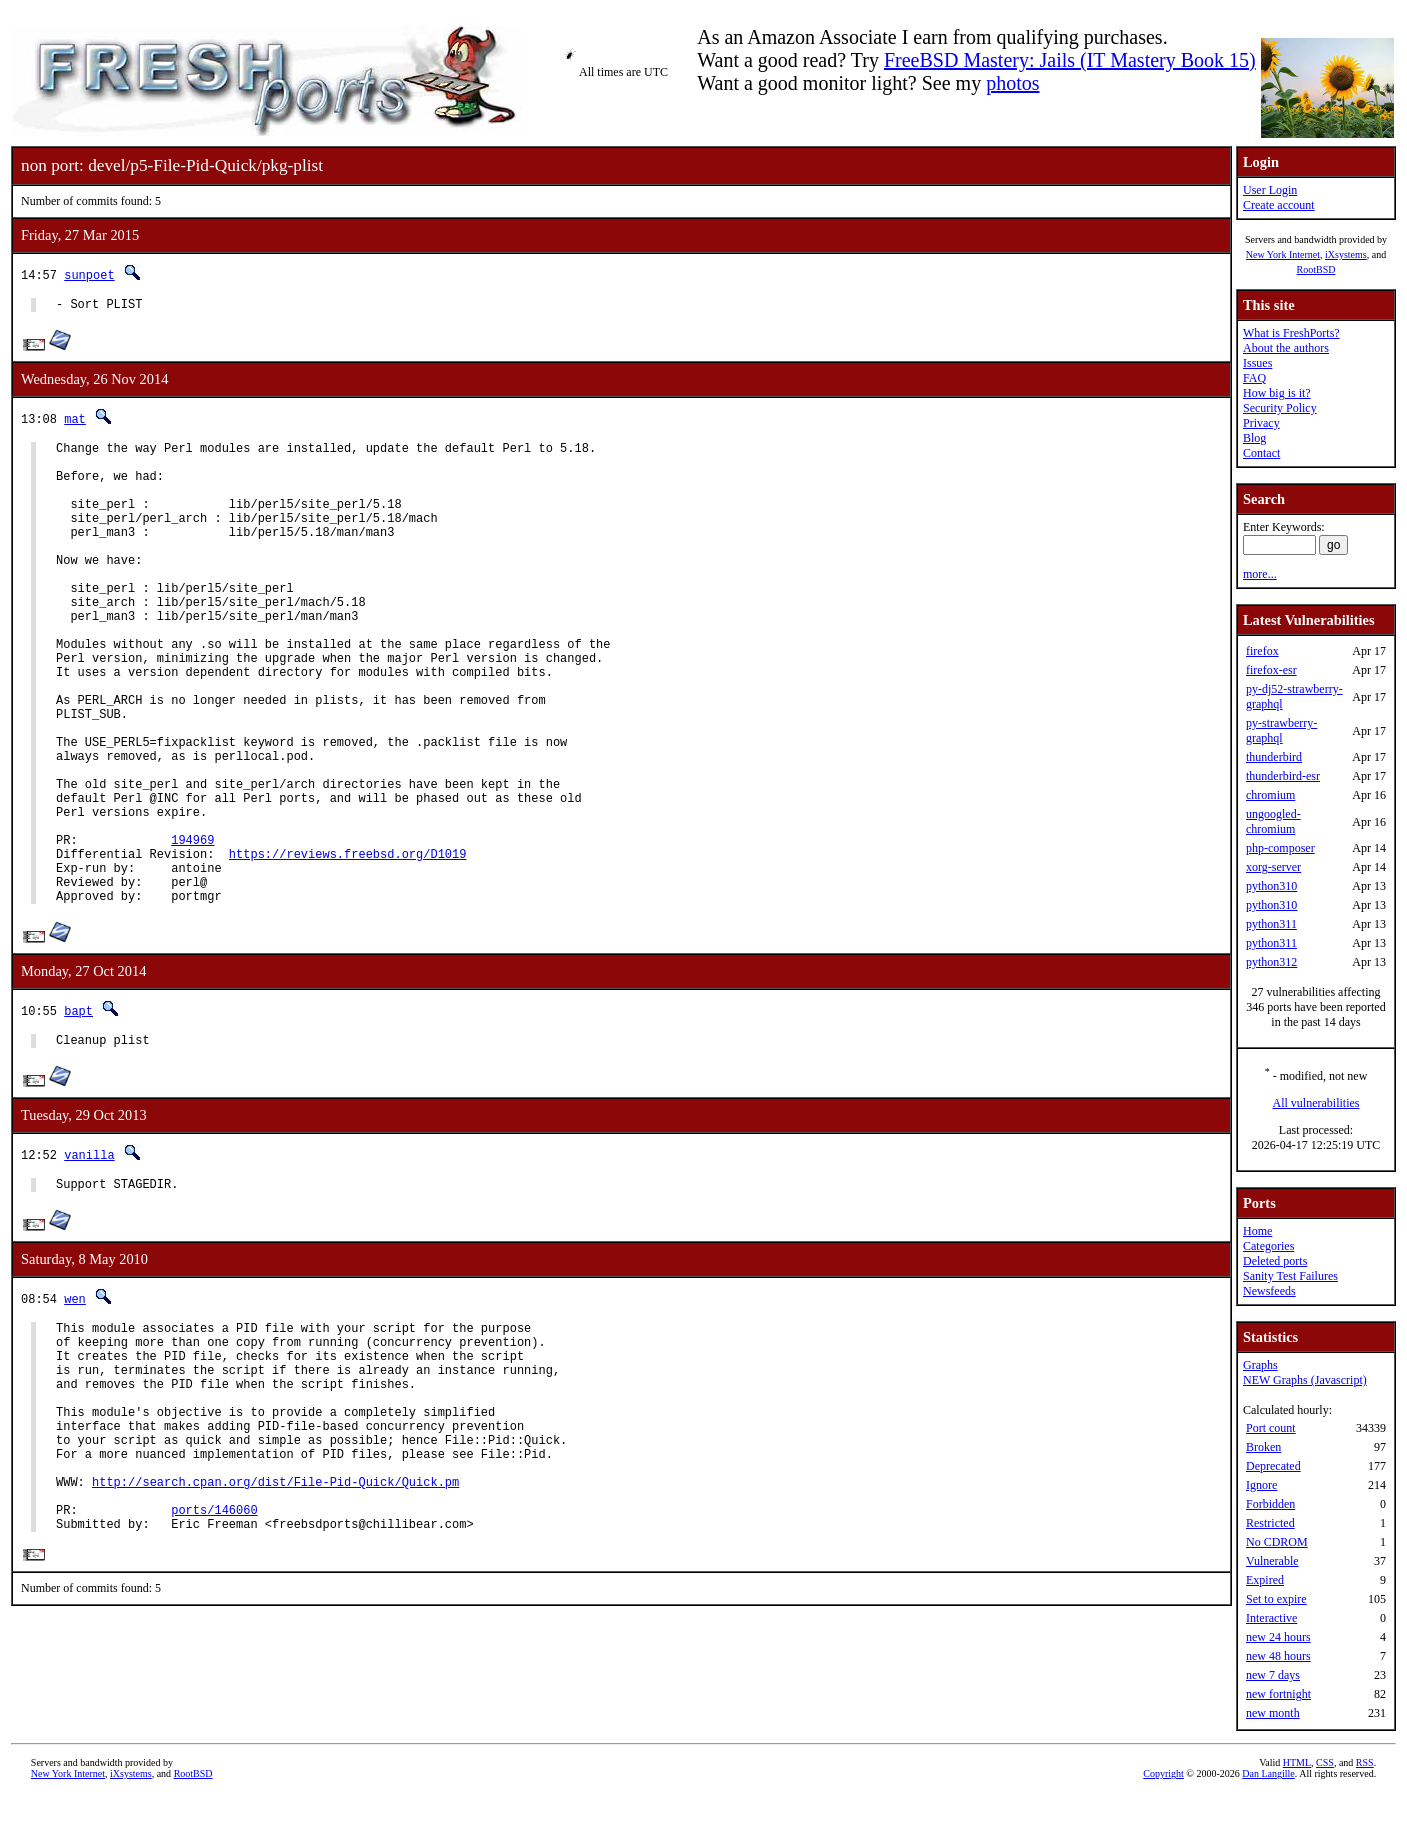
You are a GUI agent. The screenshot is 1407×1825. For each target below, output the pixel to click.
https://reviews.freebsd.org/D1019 (348, 946)
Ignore (1261, 1485)
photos (1012, 83)
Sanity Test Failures (1290, 1276)
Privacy (1261, 423)
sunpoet (89, 274)
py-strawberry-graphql (1281, 730)
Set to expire (1276, 1599)
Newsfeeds (1269, 1291)
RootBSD (1316, 269)
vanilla (89, 1259)
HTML (1297, 1791)
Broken (1263, 1447)
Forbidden (1270, 1504)
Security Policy (1280, 408)
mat (75, 421)
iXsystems (1346, 254)
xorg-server (1273, 867)
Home (1257, 1231)
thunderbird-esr (1283, 776)
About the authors (1286, 348)
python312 (1271, 962)
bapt (78, 1112)
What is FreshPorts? (1291, 333)
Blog (1254, 438)
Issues (1257, 363)
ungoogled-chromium (1273, 821)
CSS (1325, 1791)
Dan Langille (1268, 1802)
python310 (1271, 886)
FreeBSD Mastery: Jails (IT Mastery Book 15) (1070, 60)
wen (75, 1406)
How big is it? (1277, 393)
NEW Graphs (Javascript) (1305, 1380)
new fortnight (1278, 1694)
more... (1260, 574)
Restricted (1270, 1523)
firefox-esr (1271, 670)
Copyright (1163, 1802)
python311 (1271, 924)
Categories (1268, 1246)
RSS (1365, 1791)
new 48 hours (1278, 1656)
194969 (192, 929)
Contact (1261, 453)
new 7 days (1273, 1675)
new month (1273, 1713)
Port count (1271, 1428)
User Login (1270, 190)
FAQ (1254, 378)
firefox (1262, 651)
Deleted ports (1275, 1261)
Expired (1265, 1580)
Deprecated (1273, 1466)
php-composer (1280, 848)
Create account (1279, 205)
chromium (1270, 795)
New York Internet (1283, 254)
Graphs (1260, 1365)
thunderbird (1274, 757)
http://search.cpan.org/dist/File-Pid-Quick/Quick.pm (275, 1625)
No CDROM (1277, 1542)
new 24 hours (1278, 1637)
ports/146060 (214, 1659)
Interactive (1271, 1618)
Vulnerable (1272, 1561)
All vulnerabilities (1316, 1103)
